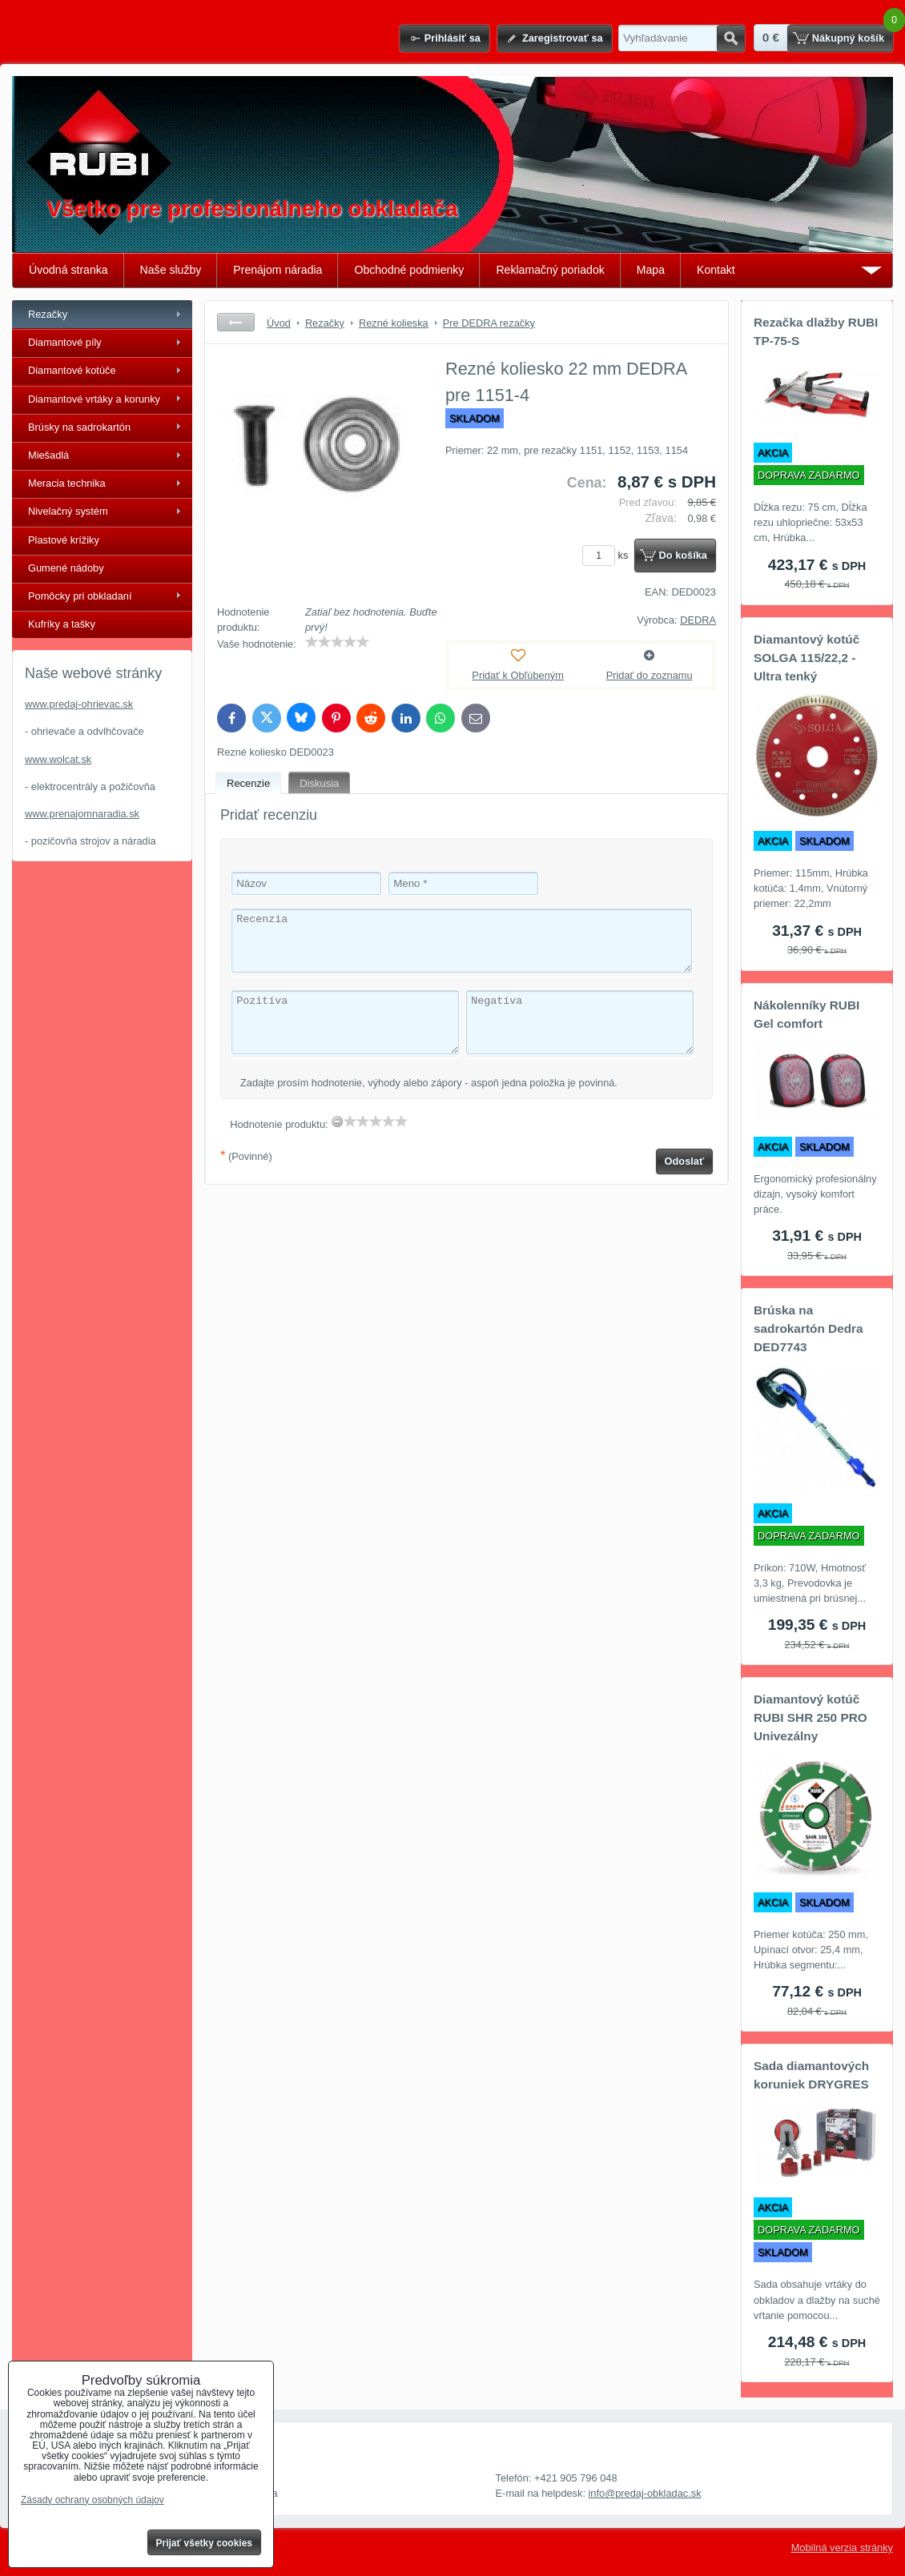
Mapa (651, 269)
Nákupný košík (848, 38)
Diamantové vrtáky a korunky (94, 399)
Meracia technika (67, 483)
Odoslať (685, 1161)
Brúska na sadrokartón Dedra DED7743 (808, 1328)
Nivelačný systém (68, 511)
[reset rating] (337, 1121)
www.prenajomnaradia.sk (82, 814)
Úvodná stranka (68, 269)
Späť (236, 322)
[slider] (337, 642)
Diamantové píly (65, 342)
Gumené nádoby (66, 568)
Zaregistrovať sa (562, 38)
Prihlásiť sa (452, 38)
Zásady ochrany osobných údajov (92, 2500)
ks (608, 555)
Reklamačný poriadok (550, 269)
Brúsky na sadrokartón (79, 427)
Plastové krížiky (63, 540)
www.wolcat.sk (58, 759)
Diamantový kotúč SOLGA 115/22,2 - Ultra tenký (806, 657)
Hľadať (731, 38)
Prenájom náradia (277, 269)
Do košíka (683, 555)
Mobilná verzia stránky (842, 2548)
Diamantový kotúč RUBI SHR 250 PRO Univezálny (810, 1717)
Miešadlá (48, 455)
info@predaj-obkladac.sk (645, 2493)
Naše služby (171, 269)
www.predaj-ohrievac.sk (79, 704)
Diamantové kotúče (72, 370)
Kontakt (716, 269)
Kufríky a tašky (61, 624)
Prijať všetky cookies (204, 2543)
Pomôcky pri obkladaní (79, 596)
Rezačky (47, 314)
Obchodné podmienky (409, 269)
